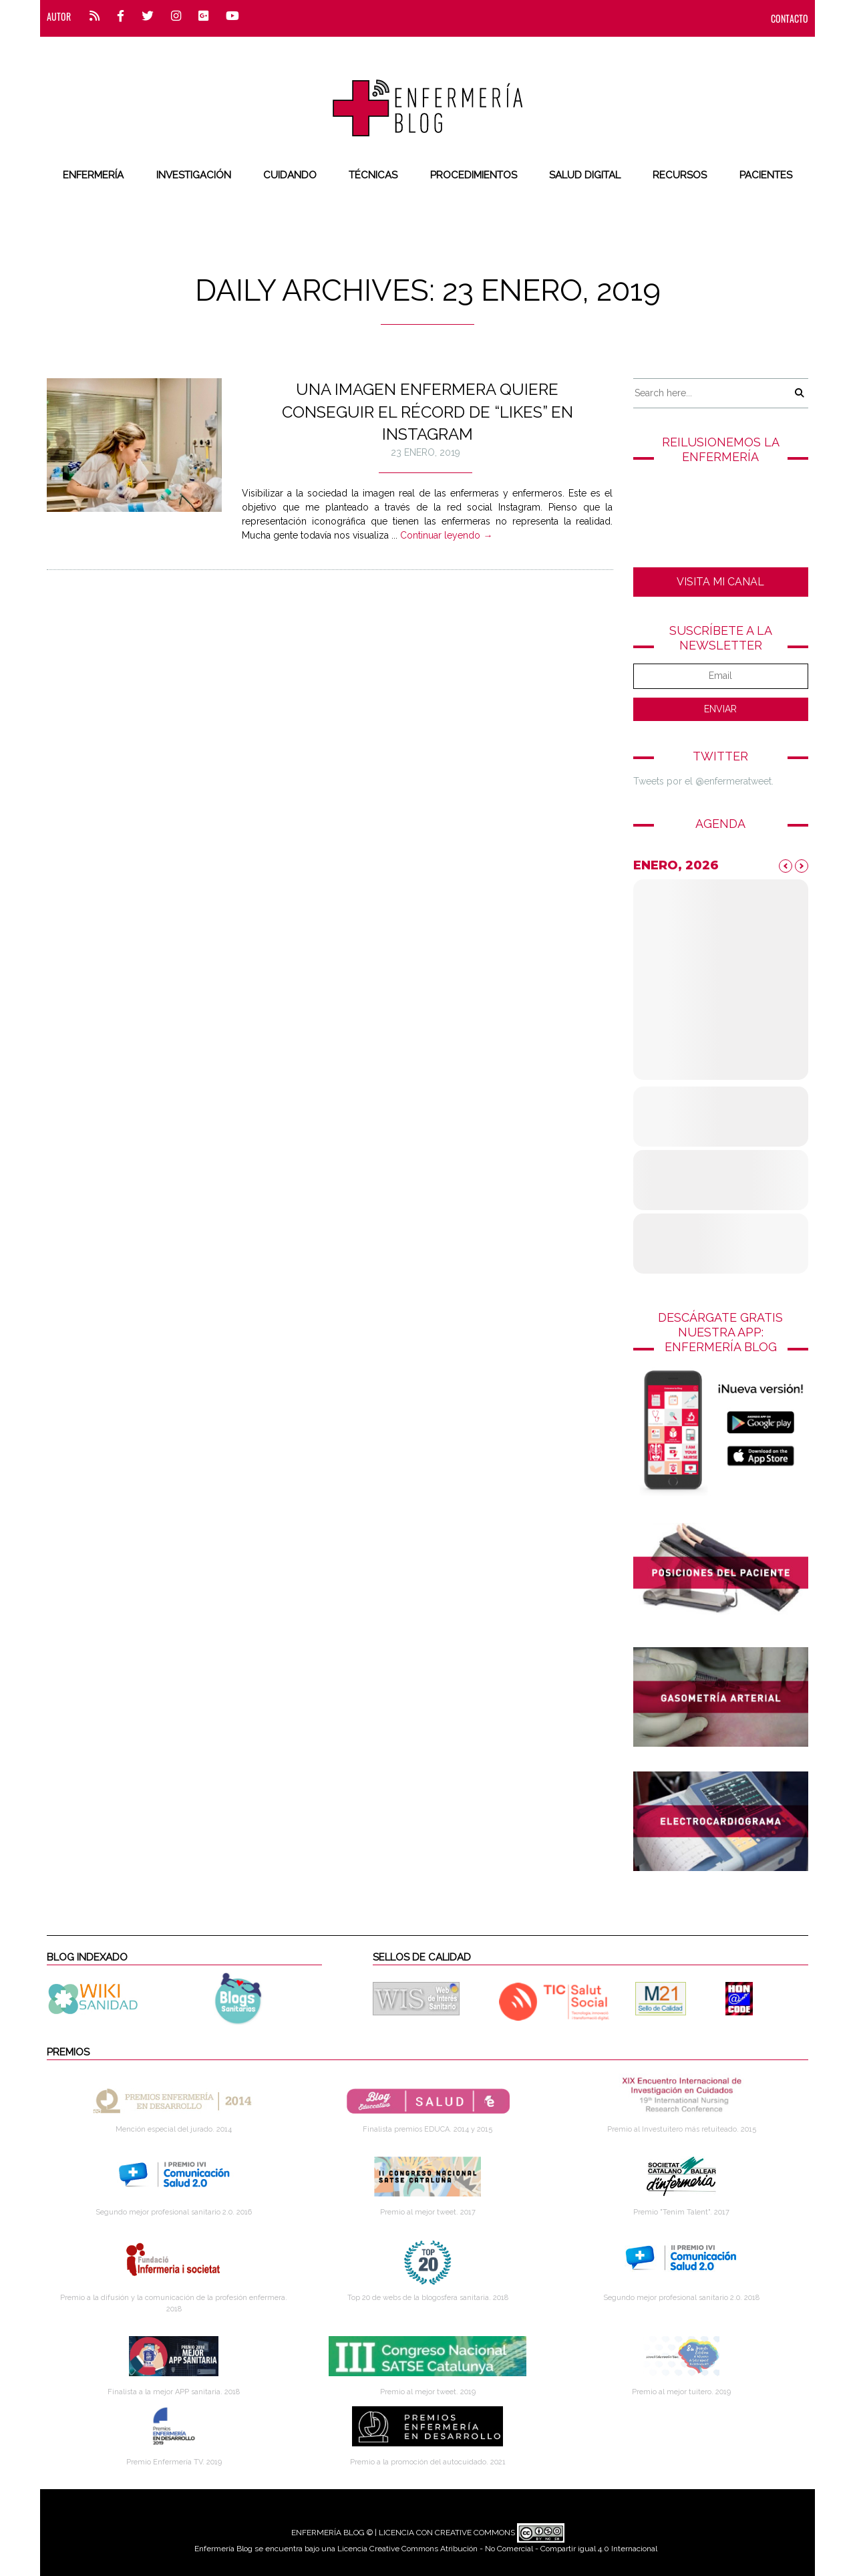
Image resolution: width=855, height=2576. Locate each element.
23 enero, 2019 (425, 452)
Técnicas (373, 175)
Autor (59, 16)
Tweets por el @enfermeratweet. (703, 781)
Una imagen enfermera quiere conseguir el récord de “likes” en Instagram (427, 412)
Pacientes (765, 175)
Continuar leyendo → (446, 535)
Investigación (193, 175)
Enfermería (93, 175)
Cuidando (290, 175)
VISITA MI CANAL (720, 581)
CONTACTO (789, 18)
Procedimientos (473, 175)
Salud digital (585, 175)
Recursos (680, 175)
